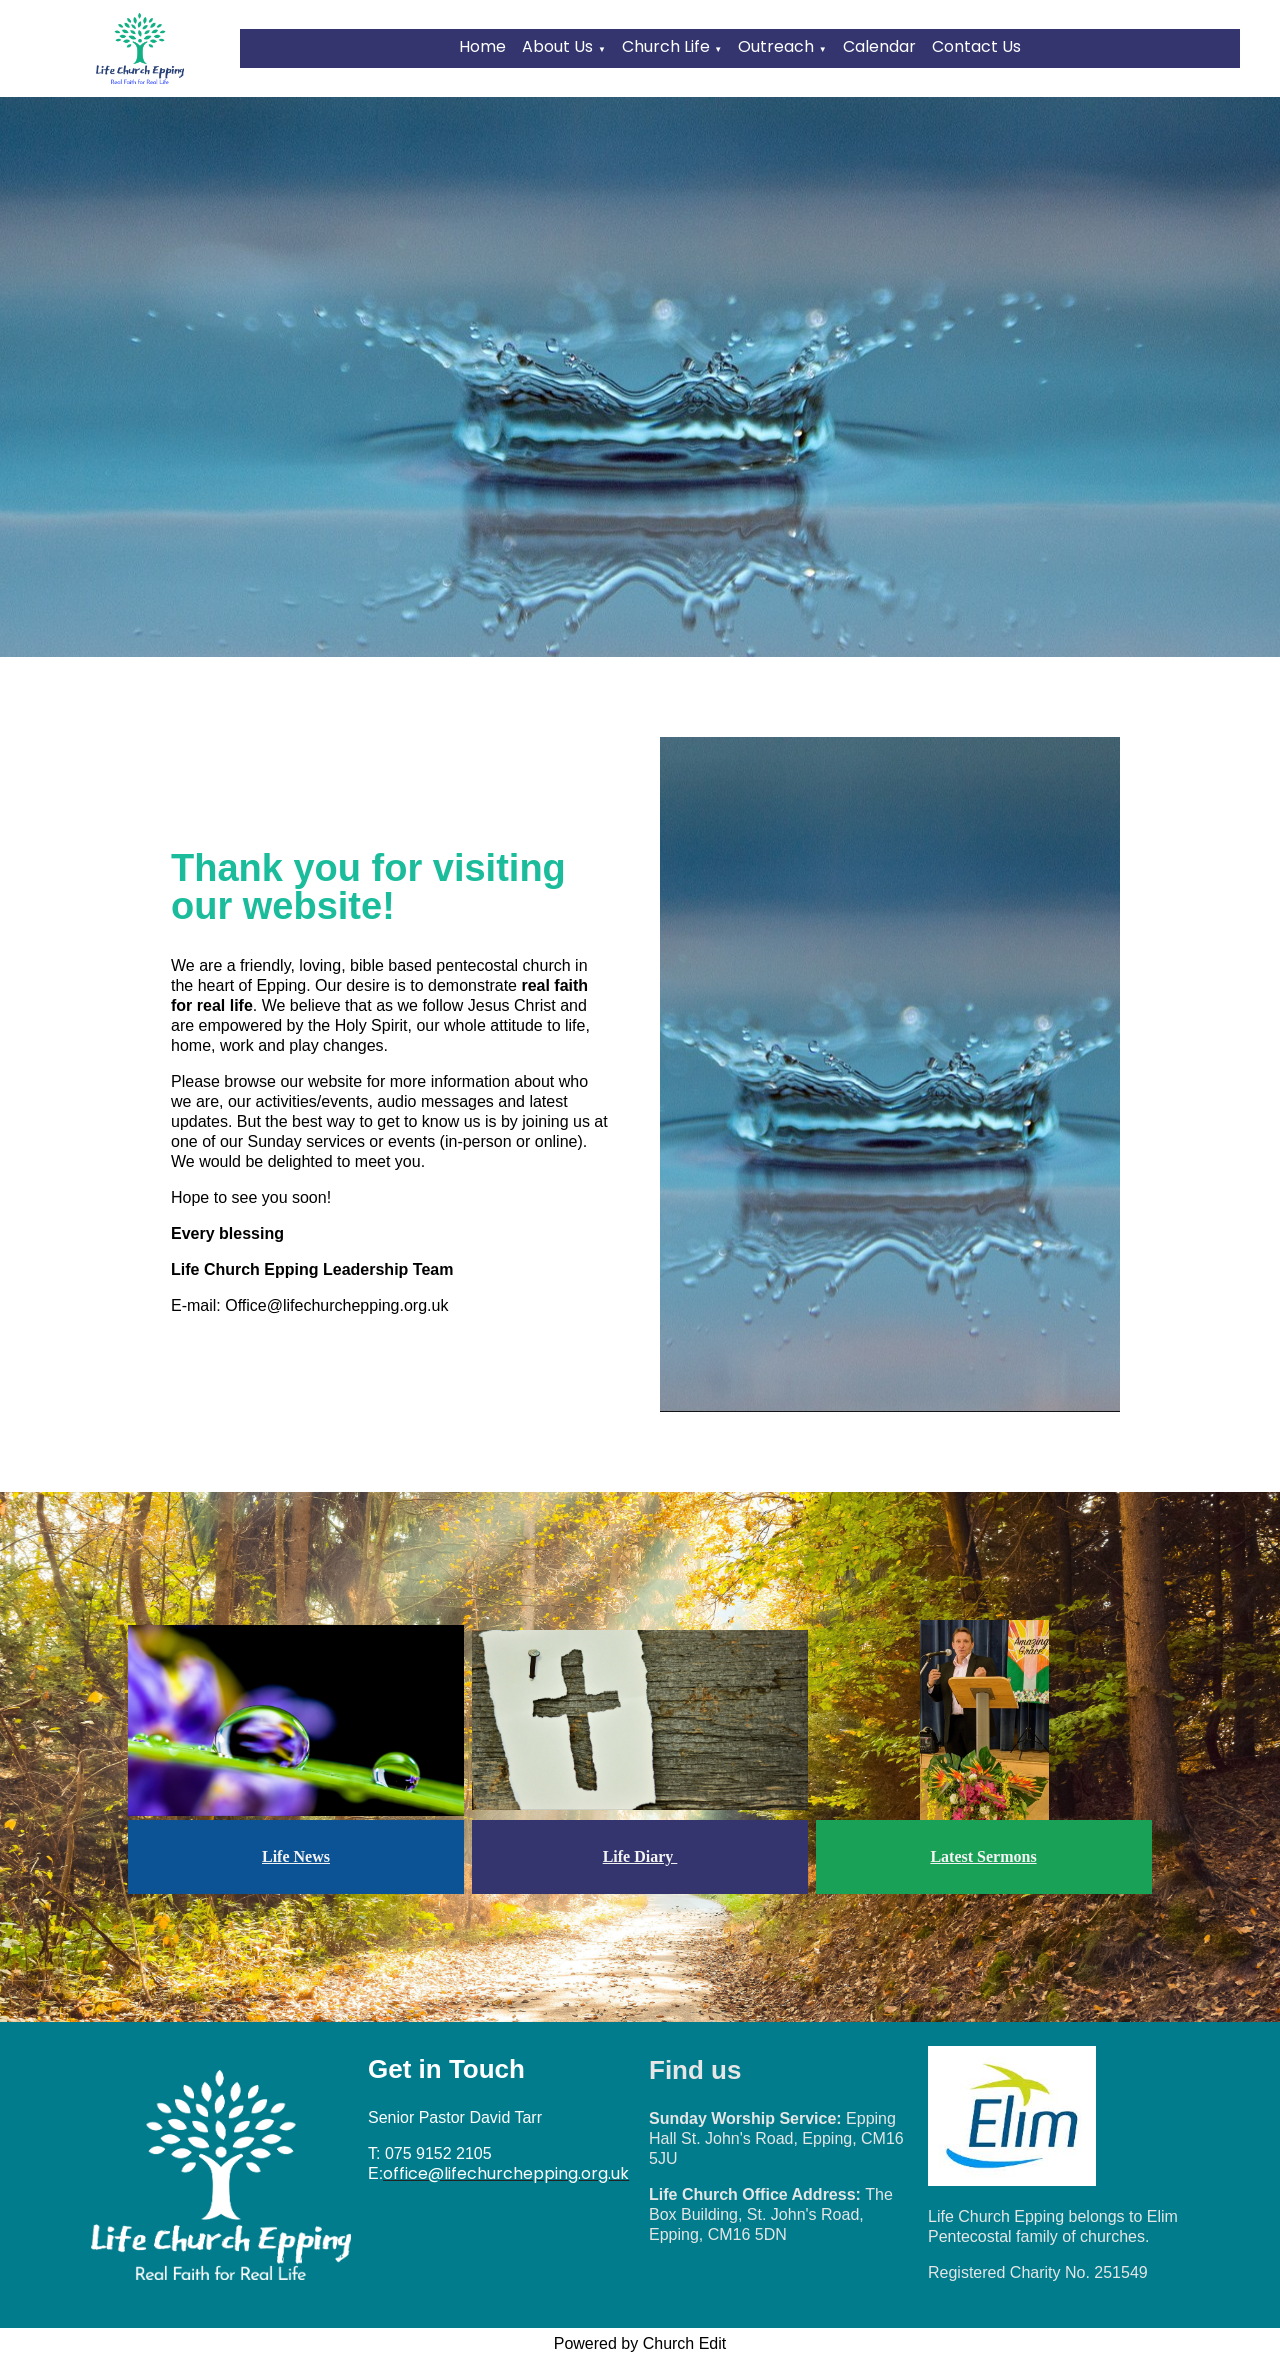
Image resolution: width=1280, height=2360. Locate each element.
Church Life (666, 46)
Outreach (776, 46)
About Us (557, 46)
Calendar (879, 46)
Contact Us (976, 46)
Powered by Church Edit (640, 2343)
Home (482, 46)
